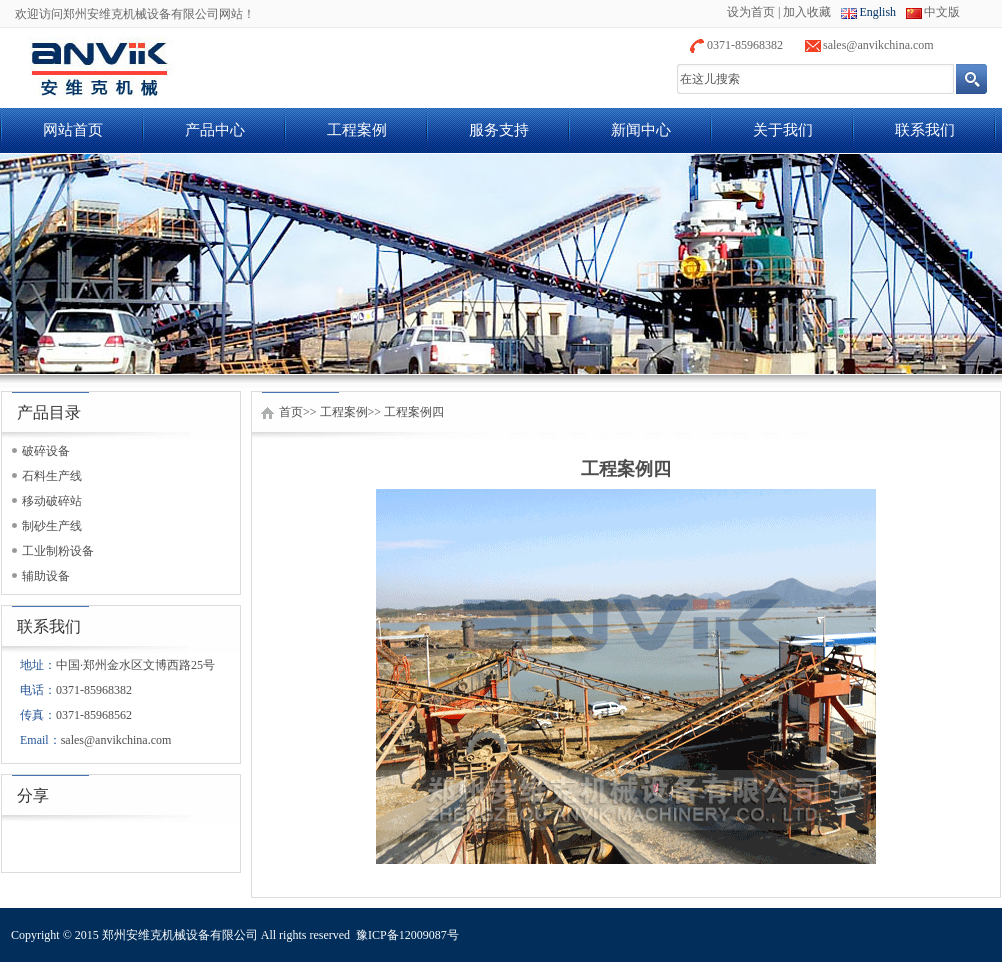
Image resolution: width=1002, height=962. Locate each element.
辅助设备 (46, 576)
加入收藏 (807, 12)
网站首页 (73, 130)
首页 (291, 412)
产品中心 (215, 130)
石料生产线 (52, 476)
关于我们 (783, 130)
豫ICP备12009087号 (407, 935)
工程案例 (357, 130)
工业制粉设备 (58, 551)
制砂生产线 (52, 526)
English (877, 12)
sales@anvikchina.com (878, 45)
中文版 (942, 12)
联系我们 (925, 130)
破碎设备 (46, 451)
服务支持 (499, 130)
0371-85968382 (745, 45)
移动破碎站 (52, 501)
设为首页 (751, 12)
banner (501, 264)
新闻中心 (641, 130)
